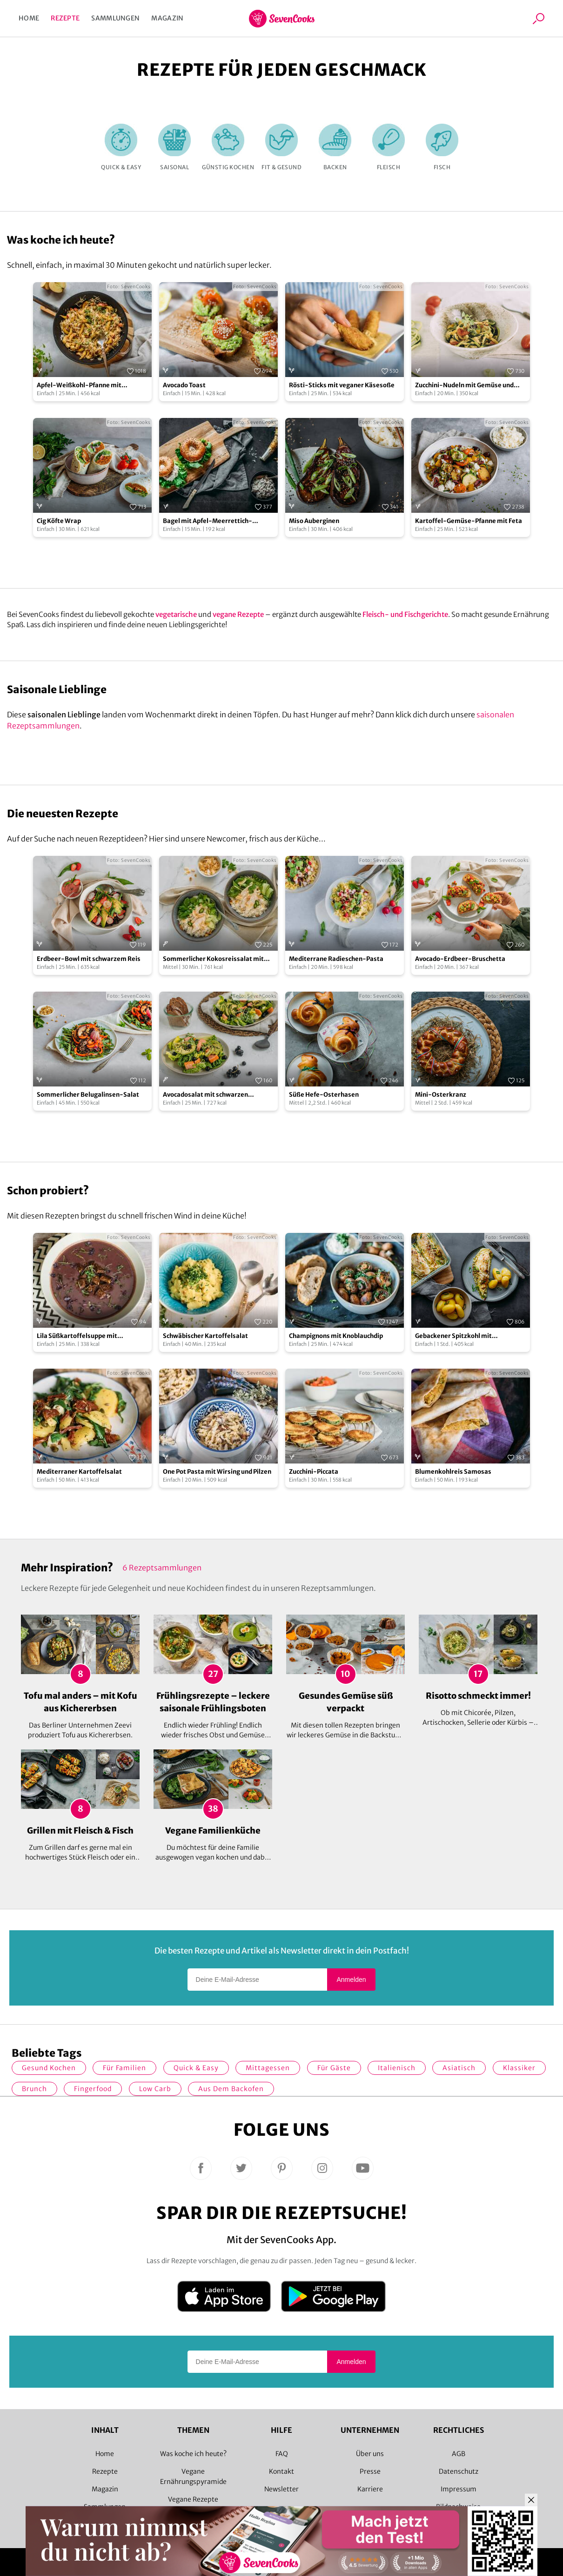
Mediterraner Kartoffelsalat (79, 1472)
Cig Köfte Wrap (59, 521)
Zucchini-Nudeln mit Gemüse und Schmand (464, 385)
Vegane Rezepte (193, 2499)
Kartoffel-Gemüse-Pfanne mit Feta (468, 521)
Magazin (167, 18)
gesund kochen (49, 2068)
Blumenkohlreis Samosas (453, 1472)
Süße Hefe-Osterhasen (324, 1095)
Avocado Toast (184, 385)
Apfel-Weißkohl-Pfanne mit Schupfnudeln (79, 385)
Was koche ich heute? (193, 2454)
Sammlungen (115, 18)
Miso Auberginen (314, 521)
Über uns (370, 2454)
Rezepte (65, 18)
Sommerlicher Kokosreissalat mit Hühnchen (213, 959)
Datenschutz (458, 2471)
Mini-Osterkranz (440, 1095)
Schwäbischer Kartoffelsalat (205, 1336)
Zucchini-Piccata (313, 1472)
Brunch (34, 2089)
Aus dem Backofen (231, 2089)
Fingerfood (93, 2089)
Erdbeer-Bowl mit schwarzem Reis (89, 959)
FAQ (281, 2454)
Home (29, 18)
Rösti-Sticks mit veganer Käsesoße (342, 385)
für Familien (124, 2068)
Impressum (458, 2489)
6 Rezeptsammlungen (161, 1567)
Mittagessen (268, 2068)
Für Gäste (334, 2068)
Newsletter (281, 2489)
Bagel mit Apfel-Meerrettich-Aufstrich (207, 521)
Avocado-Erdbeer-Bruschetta (460, 959)
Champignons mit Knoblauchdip (336, 1336)
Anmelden (351, 1979)
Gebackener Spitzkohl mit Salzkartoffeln (453, 1336)
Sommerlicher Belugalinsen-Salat (88, 1095)
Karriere (370, 2489)
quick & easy (196, 2068)
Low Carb (155, 2089)
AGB (458, 2454)
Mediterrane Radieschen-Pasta (336, 959)
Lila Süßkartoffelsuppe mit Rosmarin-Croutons (77, 1336)
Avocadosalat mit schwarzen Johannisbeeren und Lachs (205, 1095)
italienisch (397, 2068)
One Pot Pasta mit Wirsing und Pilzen (217, 1472)
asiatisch (459, 2068)
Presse (370, 2471)
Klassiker (519, 2068)
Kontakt (281, 2471)
